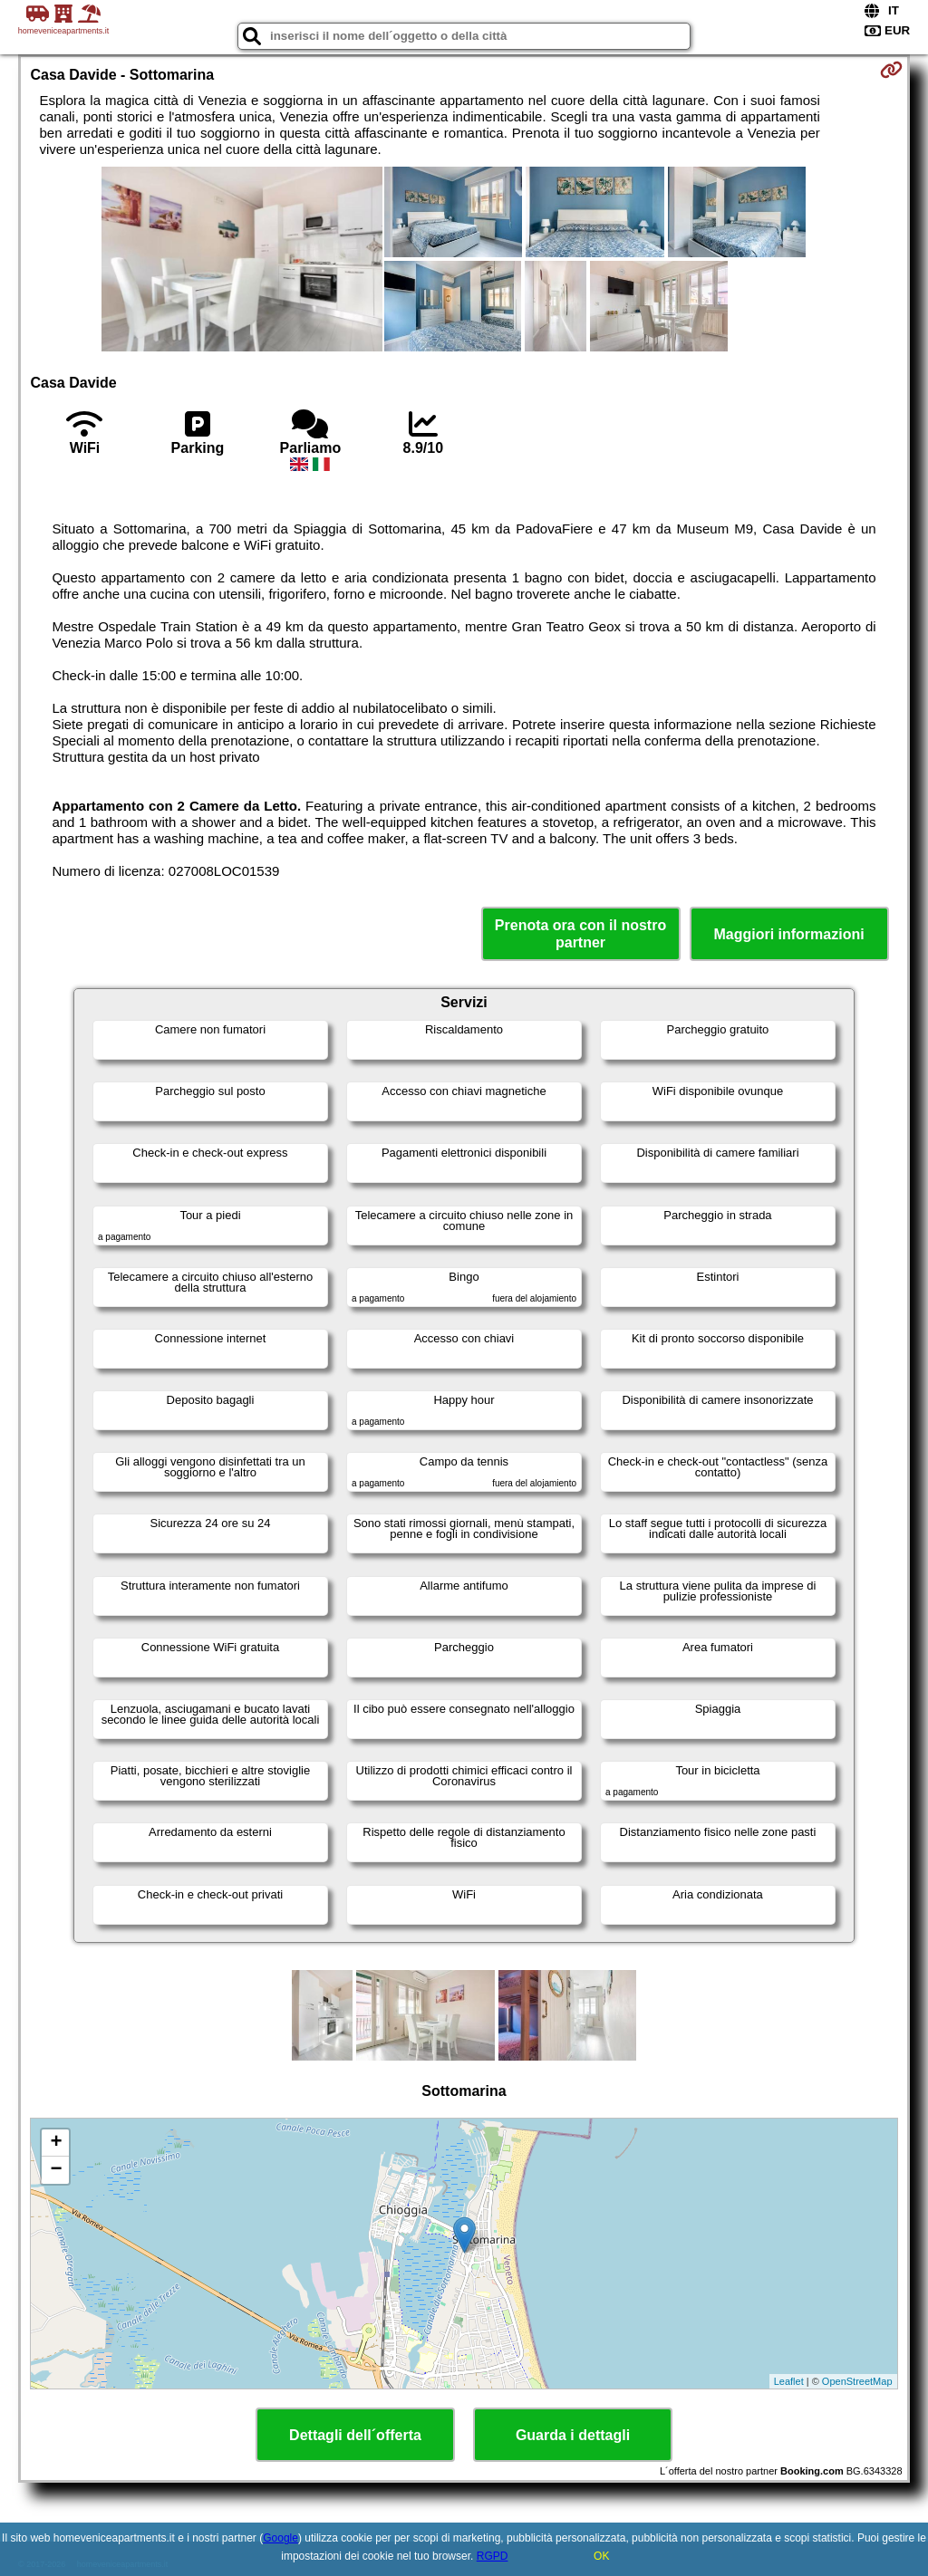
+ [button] (56, 2143)
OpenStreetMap (857, 2381)
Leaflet (789, 2381)
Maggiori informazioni (788, 934)
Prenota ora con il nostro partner (580, 934)
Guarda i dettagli (573, 2435)
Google (280, 2538)
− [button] (56, 2170)
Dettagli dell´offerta (355, 2435)
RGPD (492, 2556)
